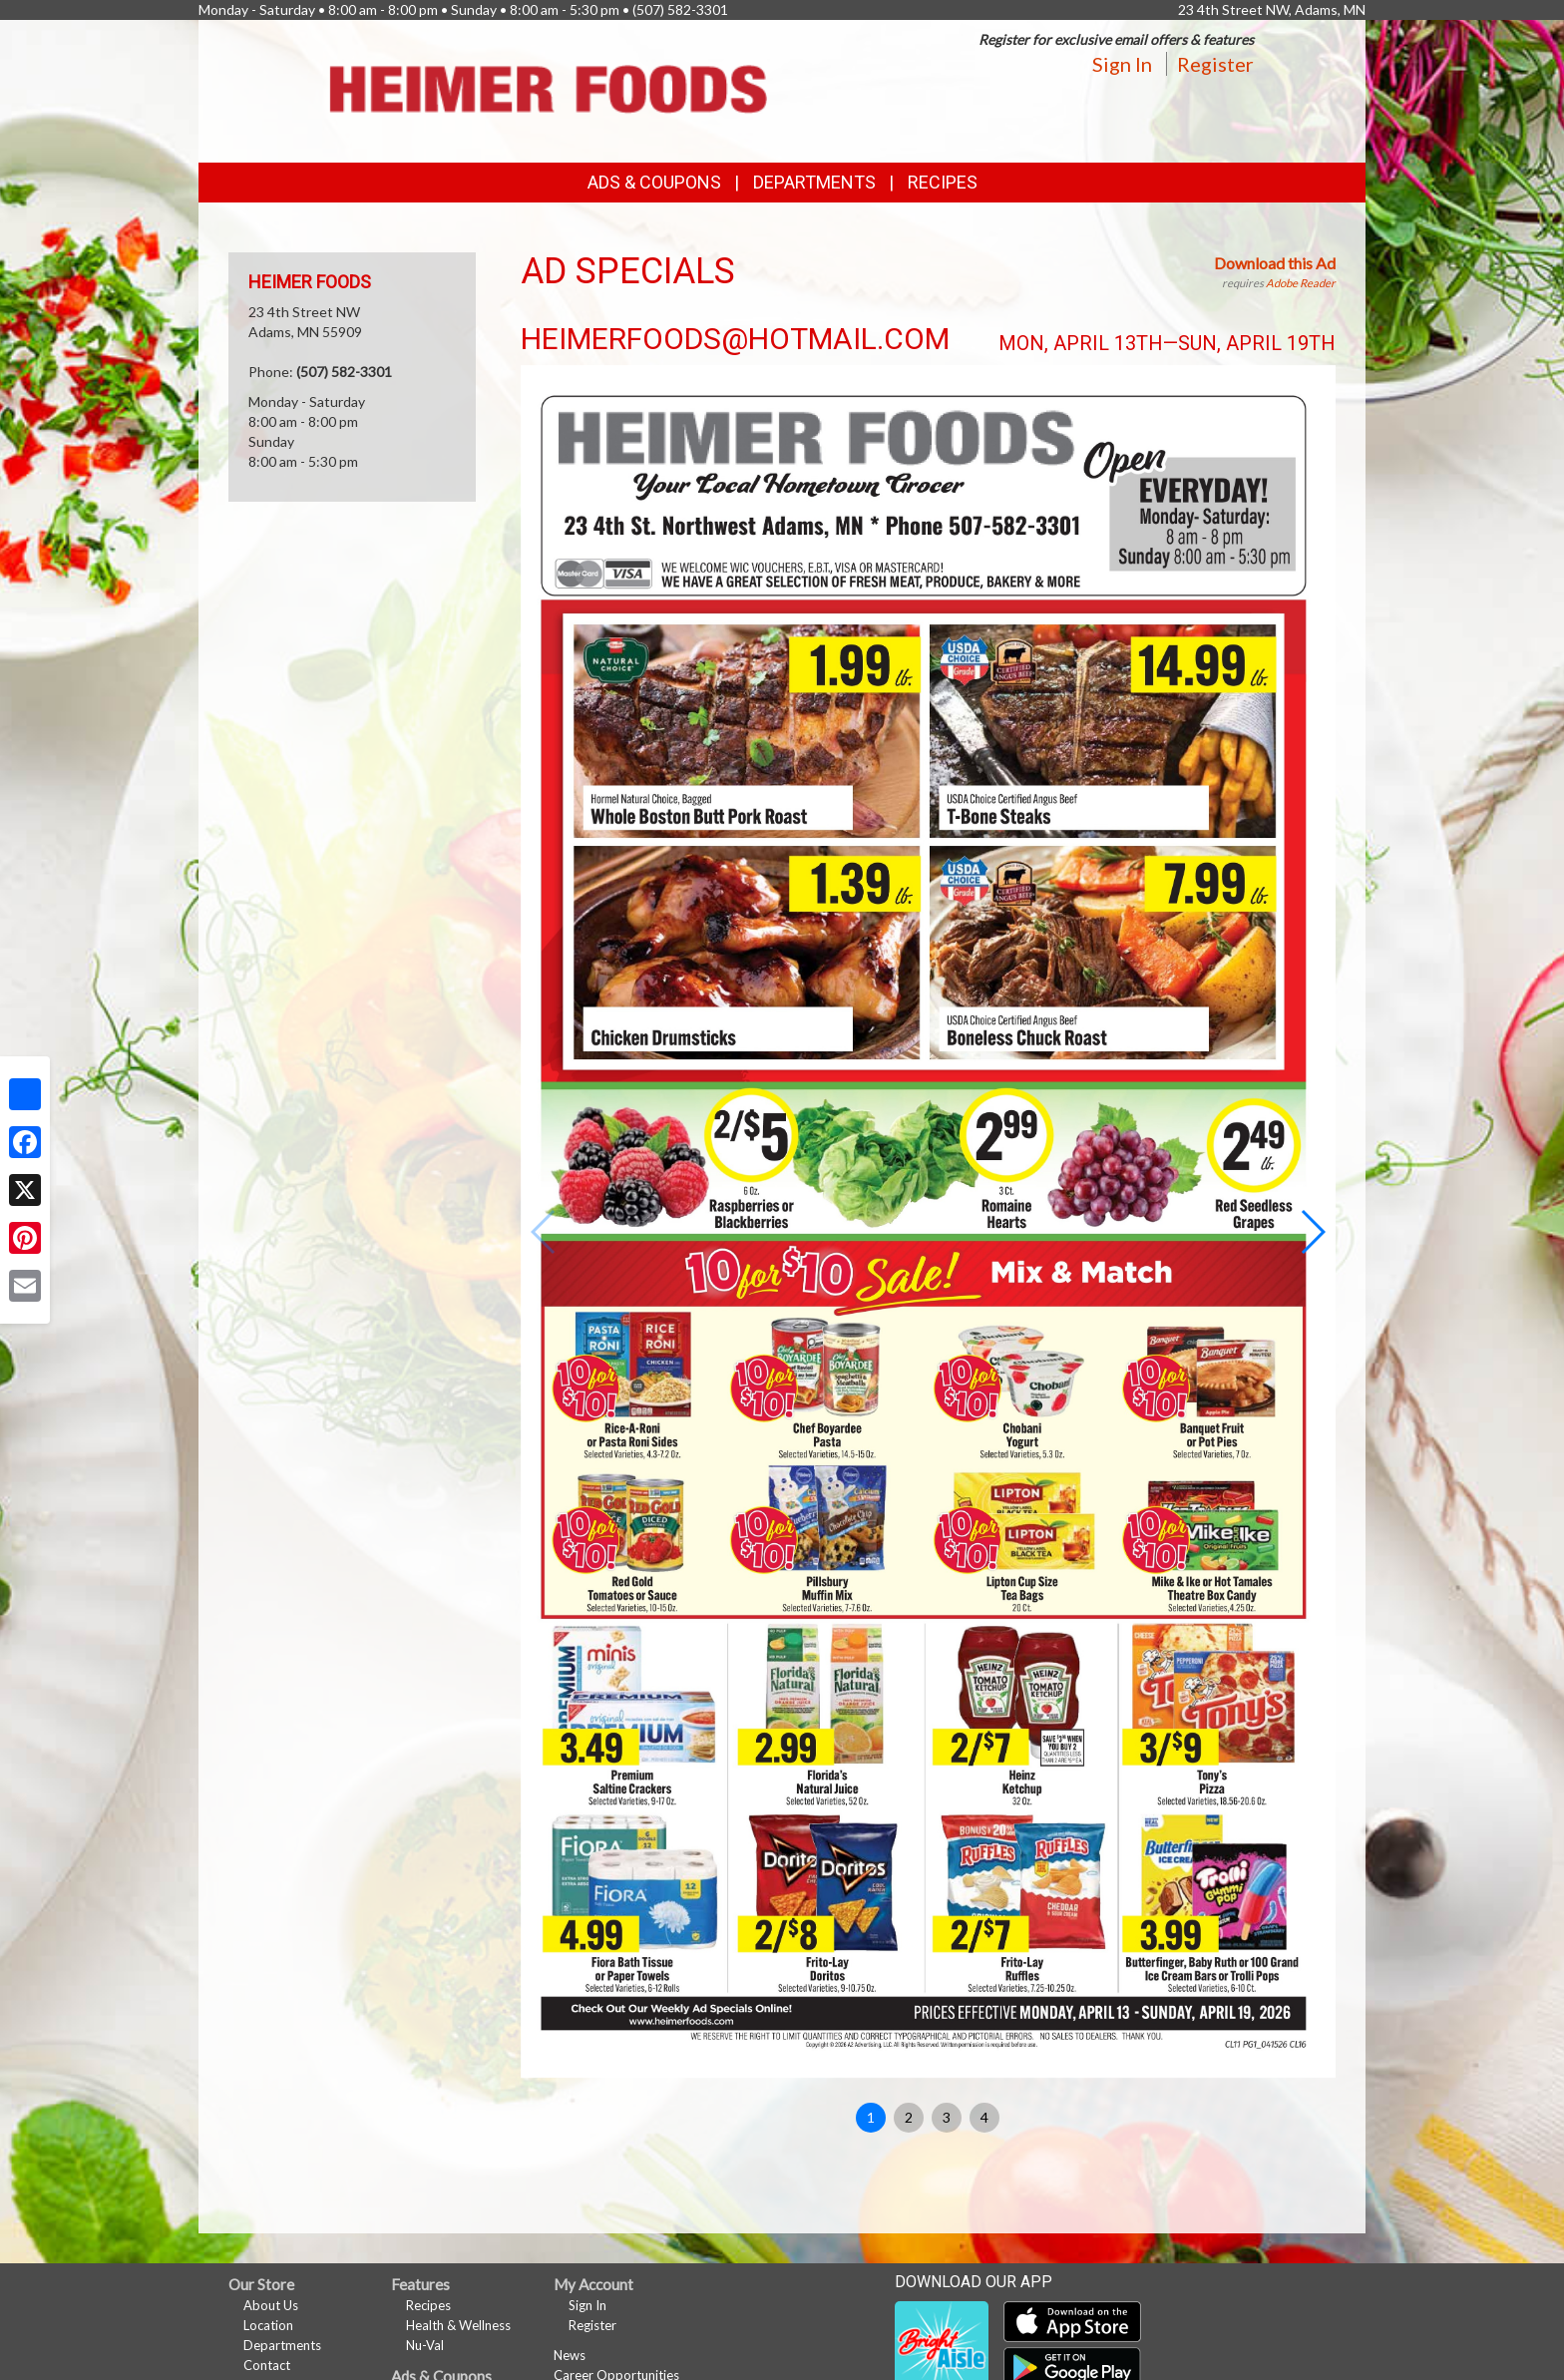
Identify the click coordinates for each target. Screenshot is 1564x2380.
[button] (1312, 1232)
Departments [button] (814, 182)
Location (268, 2325)
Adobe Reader (1301, 282)
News (570, 2355)
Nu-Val (425, 2345)
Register (1215, 64)
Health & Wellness (458, 2325)
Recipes (943, 182)
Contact (266, 2365)
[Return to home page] (547, 89)
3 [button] (947, 2117)
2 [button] (909, 2117)
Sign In (1122, 64)
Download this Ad (1275, 262)
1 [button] (871, 2117)
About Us (270, 2305)
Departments (282, 2345)
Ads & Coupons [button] (654, 182)
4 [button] (984, 2117)
